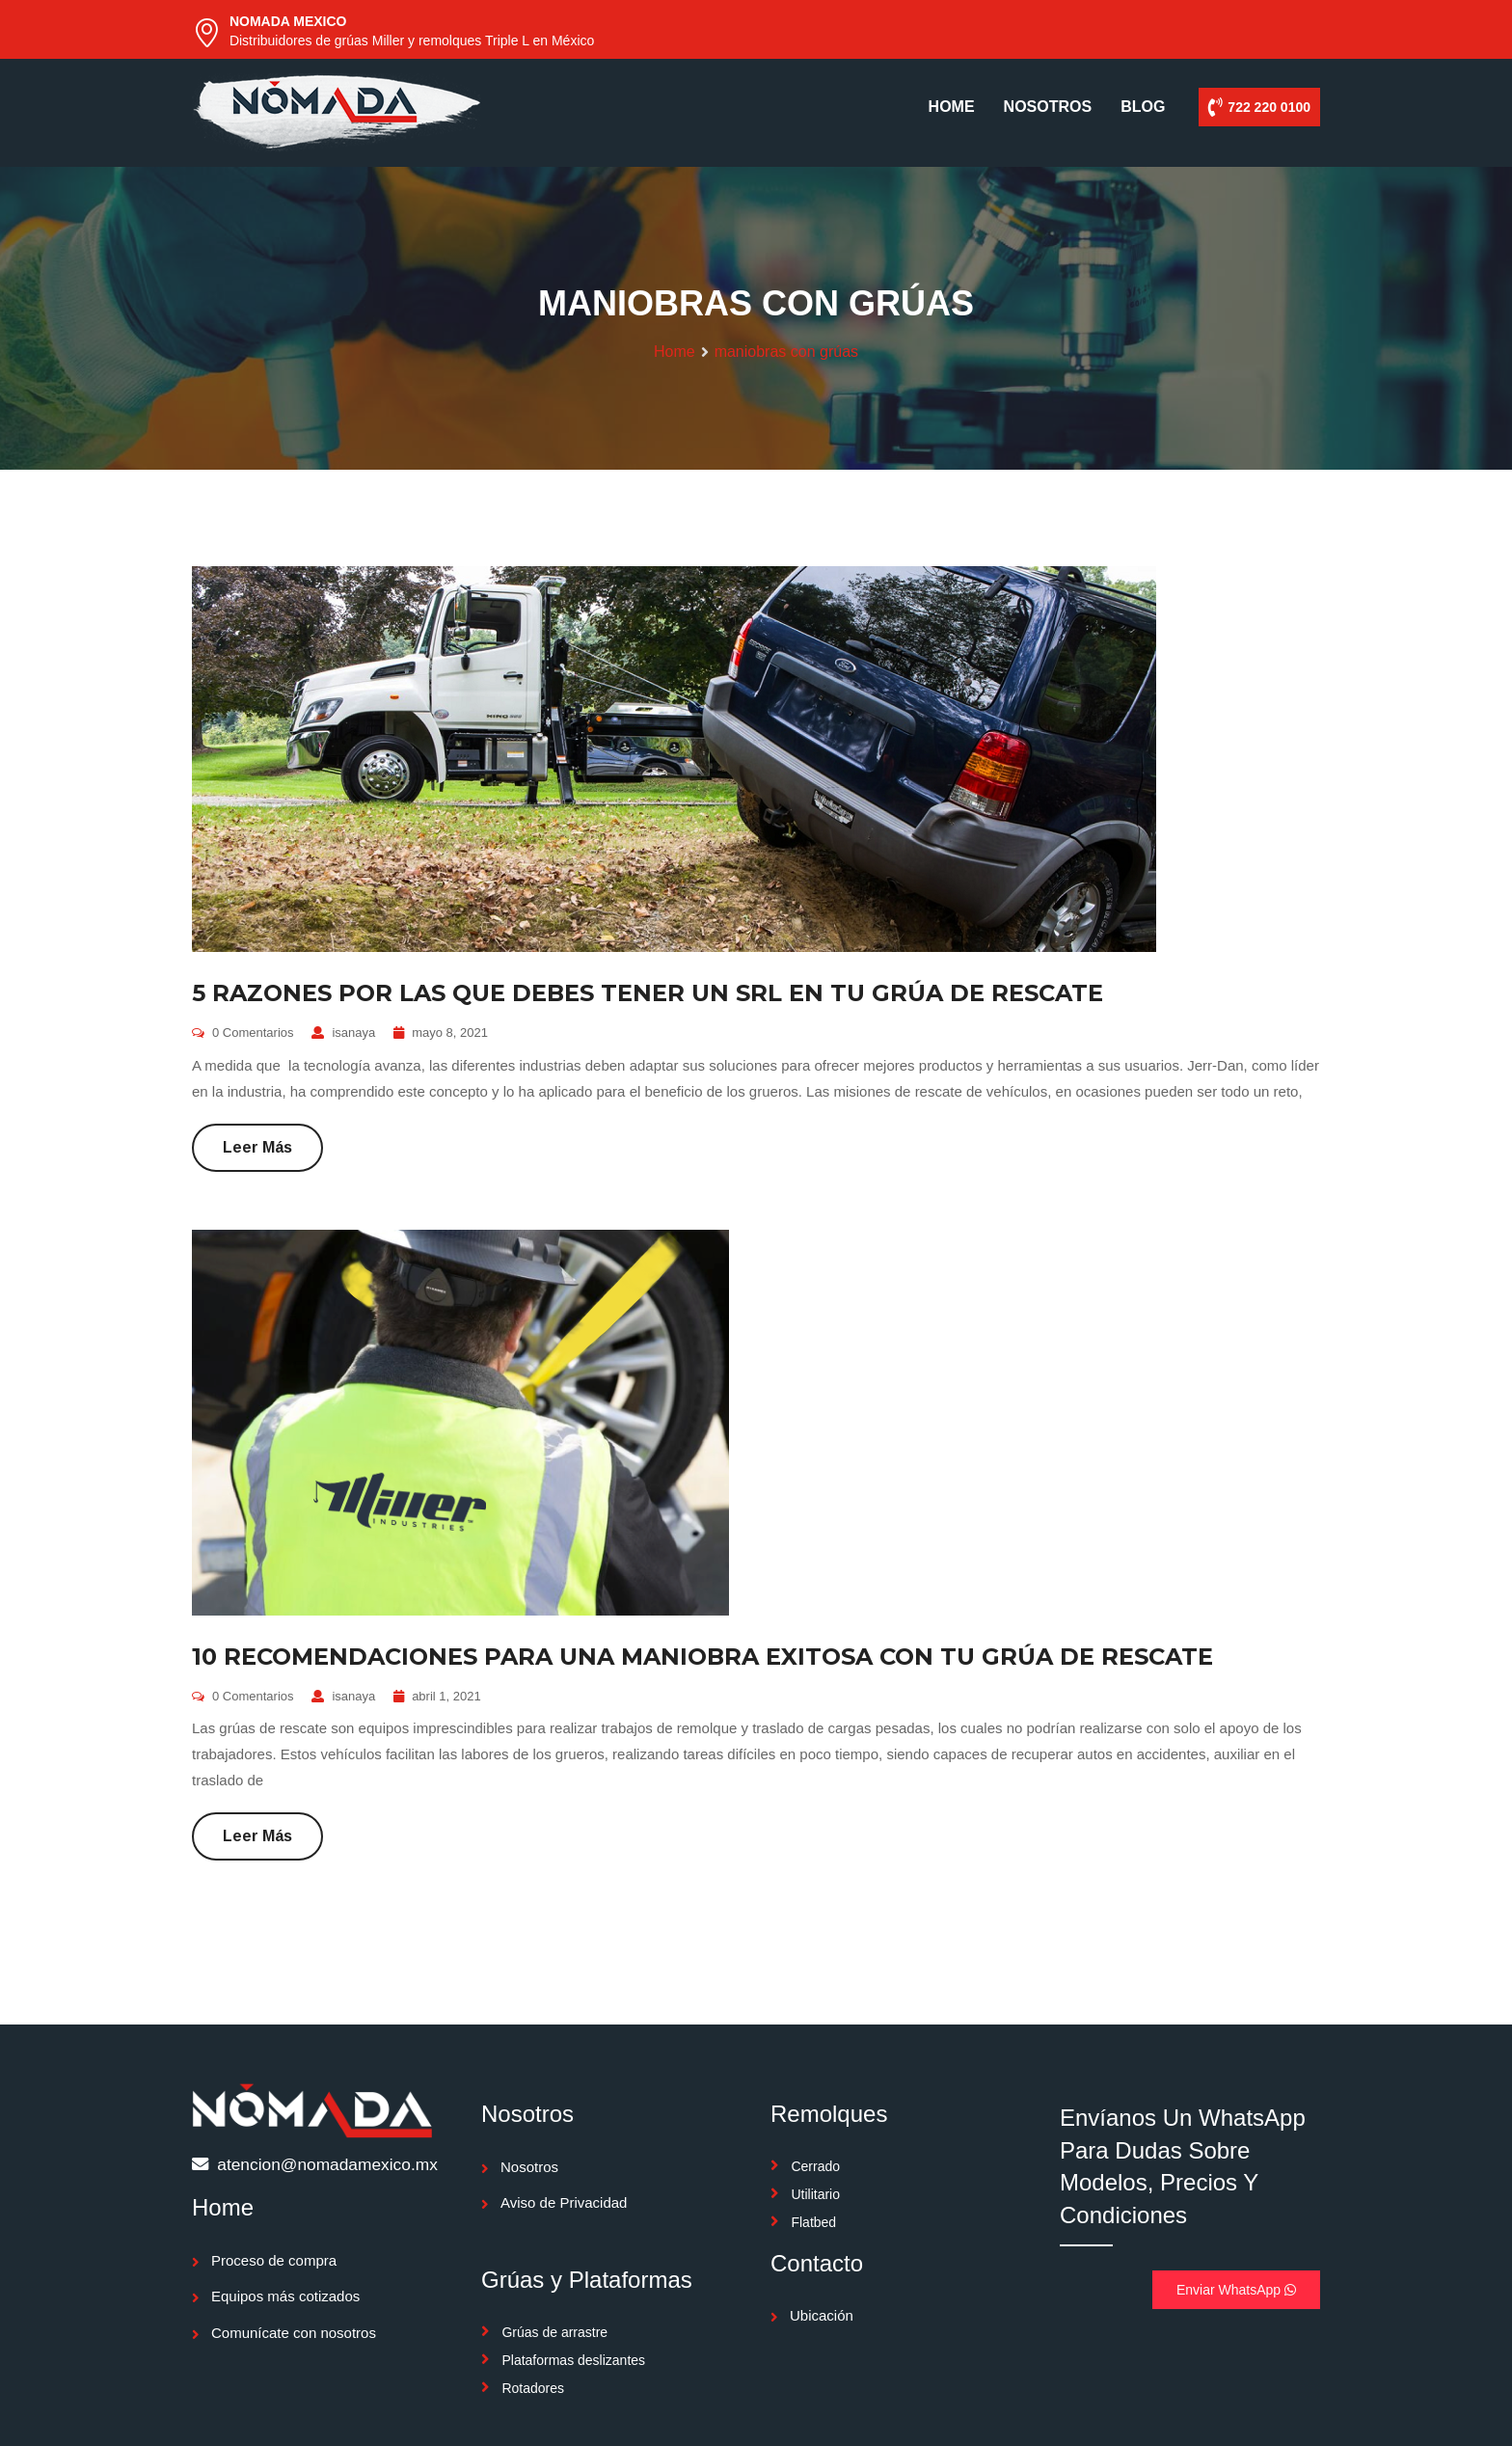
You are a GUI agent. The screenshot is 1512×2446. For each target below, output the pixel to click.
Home (674, 351)
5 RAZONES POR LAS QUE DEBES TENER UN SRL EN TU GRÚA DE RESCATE (647, 993)
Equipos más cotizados (285, 2296)
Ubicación (821, 2315)
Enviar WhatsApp (1236, 2289)
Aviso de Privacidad (563, 2202)
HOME (952, 106)
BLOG (1142, 106)
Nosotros (529, 2167)
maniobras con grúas (786, 351)
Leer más (257, 1147)
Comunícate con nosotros (293, 2332)
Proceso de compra (274, 2260)
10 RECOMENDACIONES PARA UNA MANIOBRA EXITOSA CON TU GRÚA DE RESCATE (702, 1657)
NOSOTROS (1048, 106)
